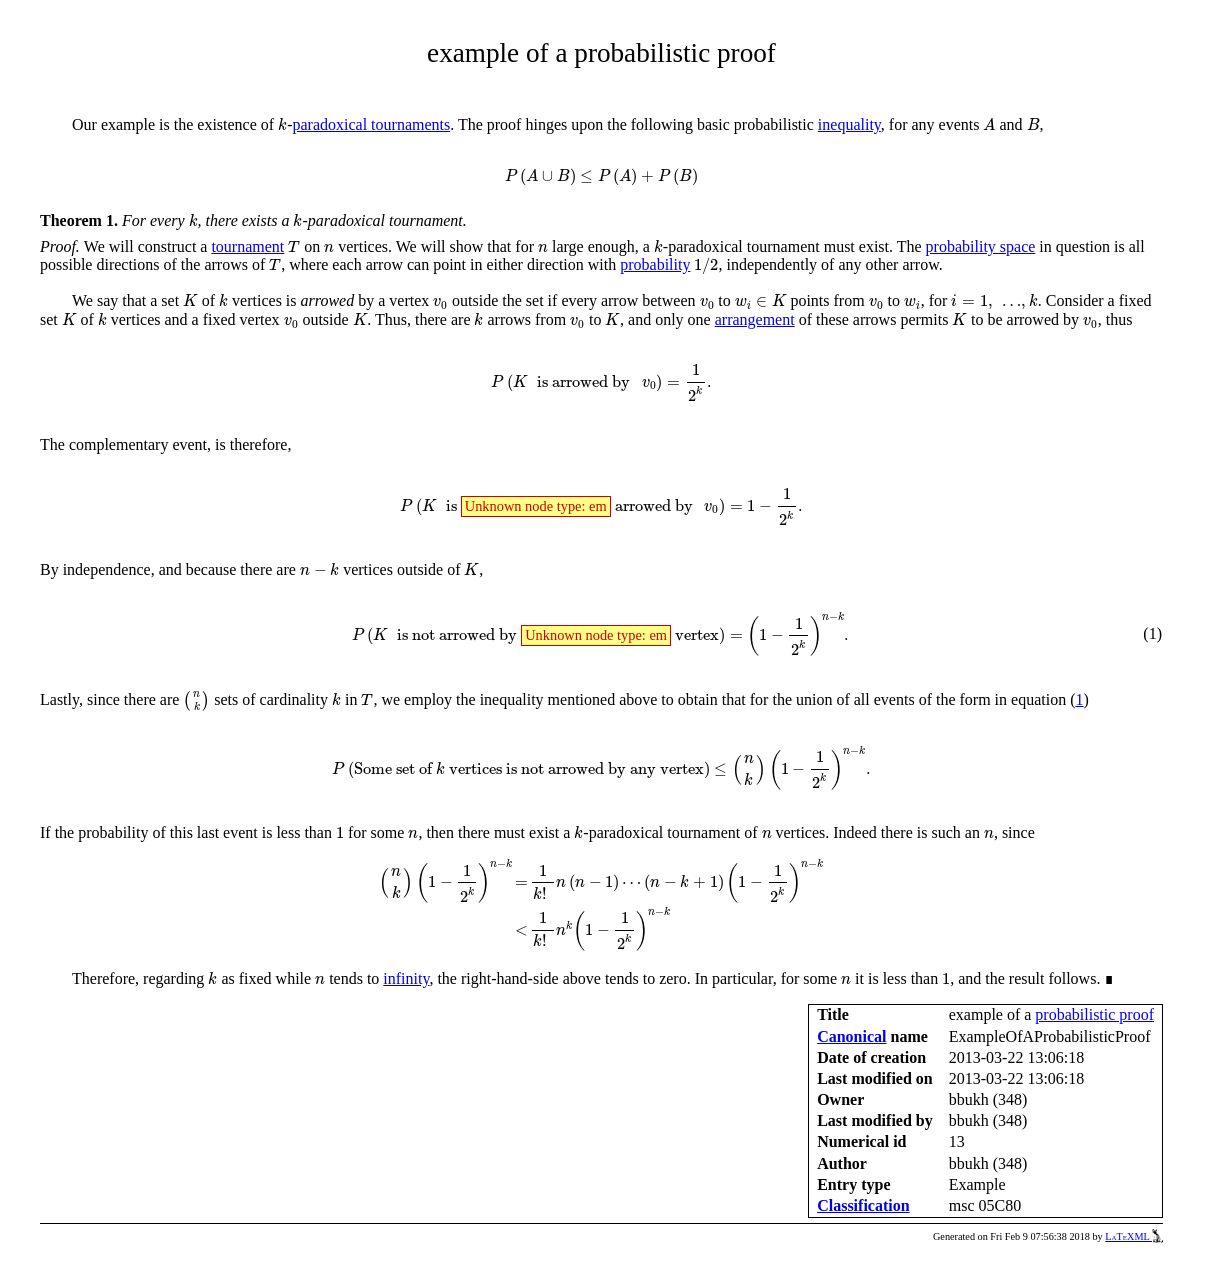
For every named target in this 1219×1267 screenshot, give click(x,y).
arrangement (755, 319)
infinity (406, 978)
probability (655, 264)
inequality (849, 124)
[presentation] (282, 124)
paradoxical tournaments (371, 124)
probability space (981, 246)
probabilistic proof (1094, 1014)
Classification (863, 1205)
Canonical (851, 1036)
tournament (247, 246)
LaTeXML (1134, 1236)
